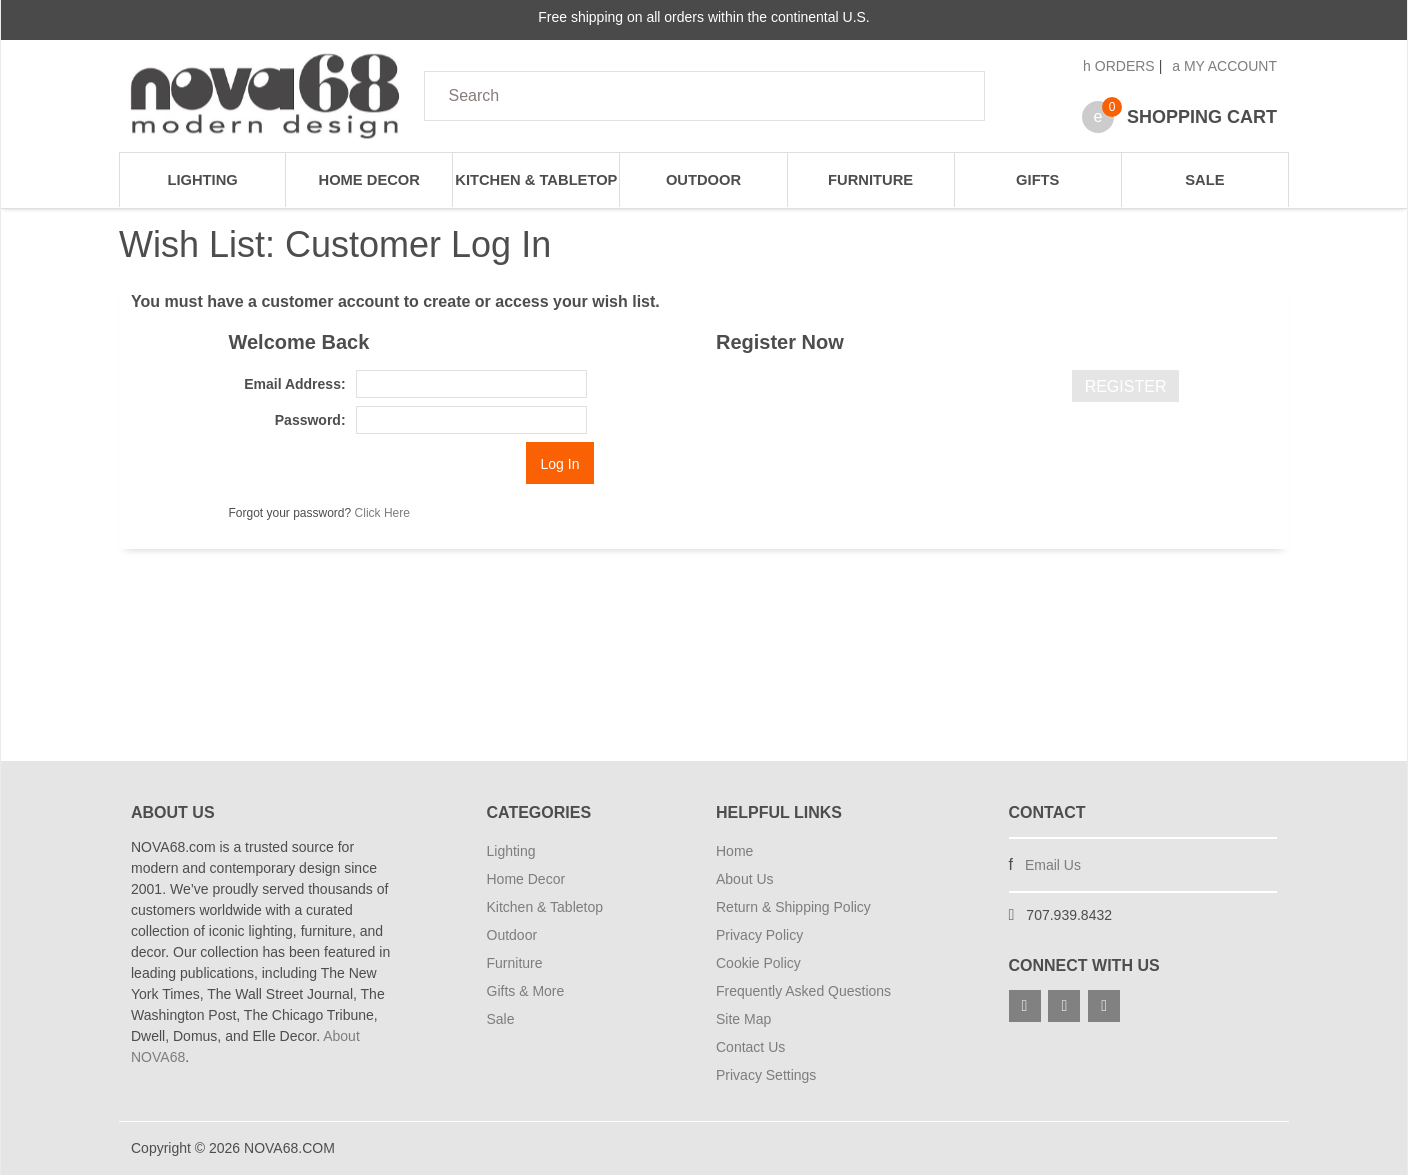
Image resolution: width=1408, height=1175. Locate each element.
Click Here (382, 513)
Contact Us (750, 1047)
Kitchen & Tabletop (536, 180)
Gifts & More (526, 991)
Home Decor (369, 180)
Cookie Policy (758, 963)
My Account (1224, 66)
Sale (1204, 180)
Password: (310, 420)
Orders (1119, 66)
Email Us (1053, 865)
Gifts (1037, 180)
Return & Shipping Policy (793, 907)
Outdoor (703, 180)
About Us (745, 879)
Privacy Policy (759, 935)
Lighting (202, 180)
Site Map (743, 1019)
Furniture (870, 180)
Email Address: (294, 384)
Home (734, 851)
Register (1126, 386)
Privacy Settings (766, 1075)
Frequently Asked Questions (803, 991)
